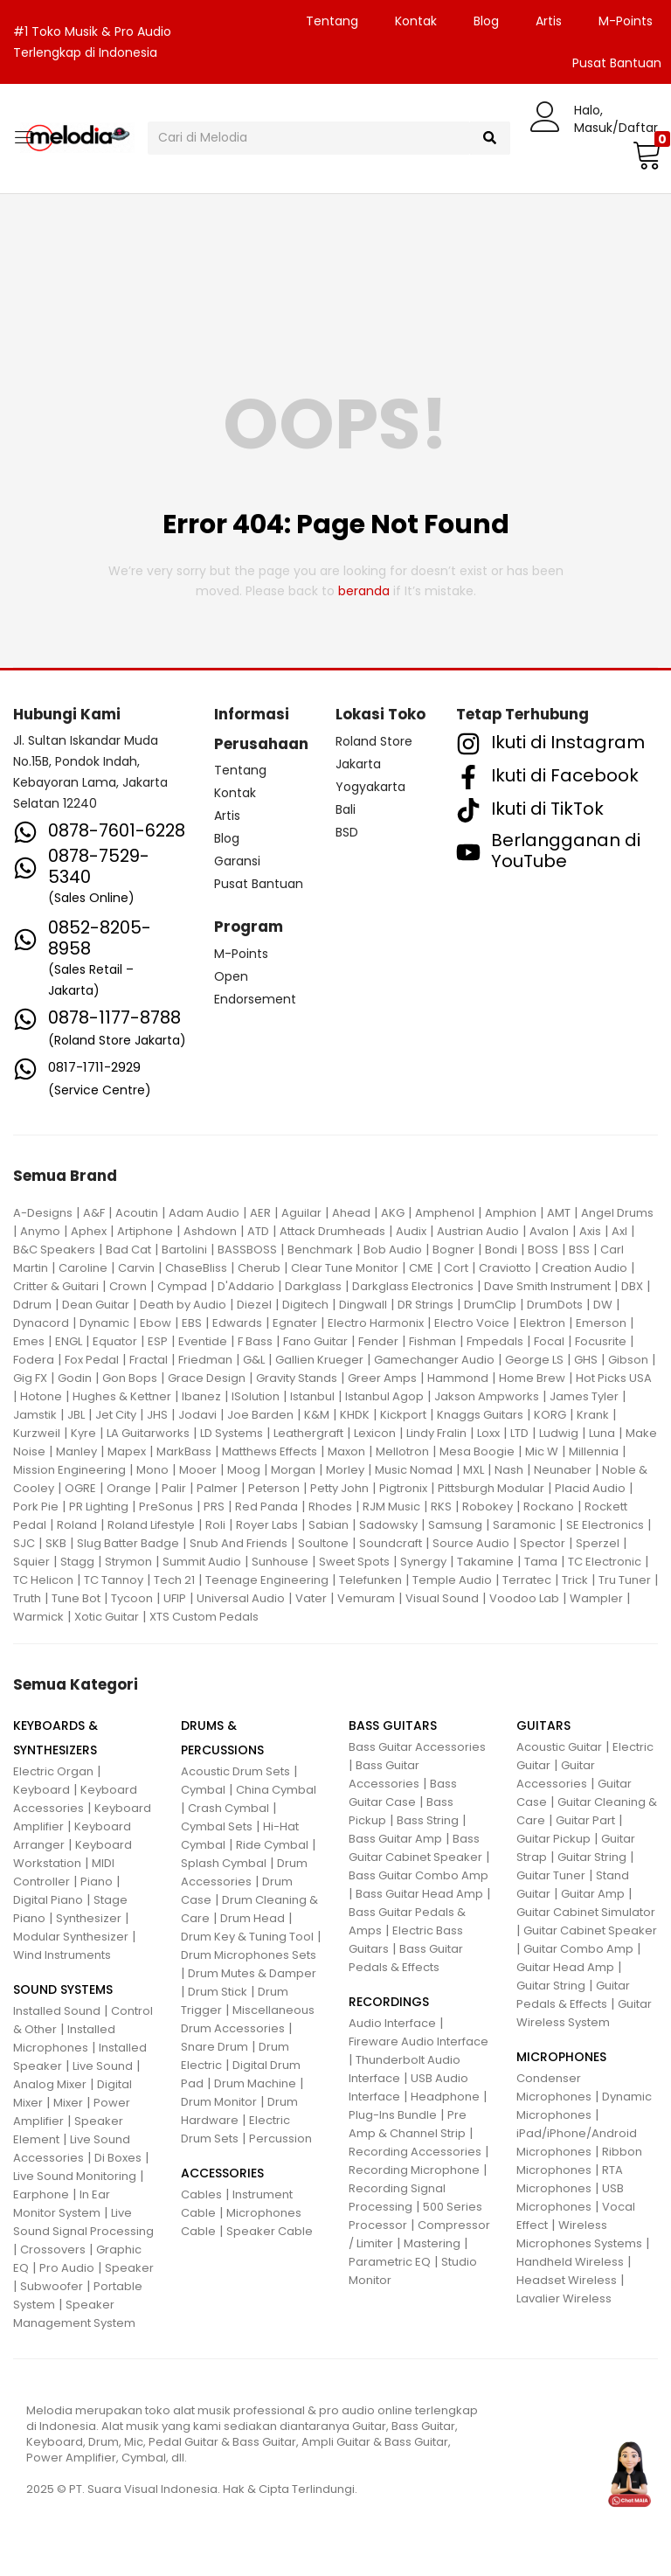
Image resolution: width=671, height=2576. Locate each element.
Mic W (541, 1451)
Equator (115, 1341)
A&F (94, 1213)
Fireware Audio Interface (418, 2041)
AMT (559, 1213)
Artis (549, 21)
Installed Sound (56, 2011)
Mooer (198, 1470)
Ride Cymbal (272, 1845)
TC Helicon (43, 1580)
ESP (158, 1341)
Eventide (202, 1341)
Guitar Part (585, 1820)
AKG (393, 1213)
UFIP (174, 1598)
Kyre (83, 1433)
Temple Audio (452, 1580)
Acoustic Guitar (559, 1747)
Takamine (485, 1561)
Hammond (457, 1378)
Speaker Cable (269, 2231)
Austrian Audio (478, 1231)
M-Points (625, 21)
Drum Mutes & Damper (252, 1973)
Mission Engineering (69, 1470)
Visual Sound (442, 1598)
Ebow (155, 1323)
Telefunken (370, 1580)
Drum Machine (255, 2083)
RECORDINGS (389, 2001)
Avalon (549, 1231)
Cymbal (203, 1789)
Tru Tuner (624, 1580)
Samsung (455, 1525)
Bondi (501, 1249)
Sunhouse (280, 1561)
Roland (77, 1525)
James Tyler (584, 1396)
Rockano (548, 1506)
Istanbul (312, 1396)
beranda (364, 591)
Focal (549, 1341)
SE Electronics (605, 1525)
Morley (345, 1470)
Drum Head (252, 1918)
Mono (152, 1470)
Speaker (129, 2268)
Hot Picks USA (614, 1378)
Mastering (432, 2243)
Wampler (596, 1598)
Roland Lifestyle (151, 1525)
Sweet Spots (354, 1561)
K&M (316, 1414)
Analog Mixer (49, 2084)
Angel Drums (617, 1213)
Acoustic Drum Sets (235, 1771)
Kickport (403, 1414)
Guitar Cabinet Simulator (585, 1912)
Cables (201, 2194)
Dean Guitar (95, 1304)
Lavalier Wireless (564, 2298)
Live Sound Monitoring (74, 2176)
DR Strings (425, 1304)
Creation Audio (584, 1268)
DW (602, 1304)
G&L (254, 1359)
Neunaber (562, 1470)
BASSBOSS (247, 1249)
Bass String (428, 1820)
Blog (486, 21)
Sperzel (597, 1543)
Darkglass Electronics (413, 1286)
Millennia (594, 1451)
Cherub (259, 1268)
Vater (311, 1598)
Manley (76, 1451)
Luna (602, 1433)
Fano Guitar (315, 1341)
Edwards (237, 1323)
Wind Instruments (62, 1955)
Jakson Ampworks (486, 1396)
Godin (75, 1378)
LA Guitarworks (148, 1433)
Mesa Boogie (477, 1451)
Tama (540, 1561)
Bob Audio (392, 1249)
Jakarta (358, 764)
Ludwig (558, 1433)
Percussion (280, 2138)
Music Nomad (414, 1470)
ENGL (68, 1341)
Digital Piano (48, 1900)
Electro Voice (471, 1323)
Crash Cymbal (228, 1808)
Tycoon (132, 1598)
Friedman (205, 1359)
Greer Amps (382, 1378)
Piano (96, 1881)
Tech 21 (174, 1580)
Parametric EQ (390, 2261)
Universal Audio (241, 1598)
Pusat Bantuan (258, 883)
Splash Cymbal (223, 1863)
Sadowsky (388, 1525)
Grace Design (207, 1378)
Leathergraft (308, 1433)
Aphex (89, 1231)
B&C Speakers (54, 1249)
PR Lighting (98, 1506)
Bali (346, 809)
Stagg (77, 1561)
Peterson (274, 1488)
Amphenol (444, 1213)
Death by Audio (183, 1304)
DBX (632, 1286)
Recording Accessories (415, 2151)
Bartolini (184, 1249)
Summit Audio (202, 1561)
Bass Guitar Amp (395, 1838)
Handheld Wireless (570, 2261)
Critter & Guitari (56, 1286)
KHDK (355, 1414)
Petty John (339, 1488)
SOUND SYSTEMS (63, 1989)
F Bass (255, 1341)
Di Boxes (118, 2157)
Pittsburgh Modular (491, 1488)
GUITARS (543, 1725)
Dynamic (104, 1323)
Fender (378, 1341)
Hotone (41, 1396)
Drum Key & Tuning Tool (247, 1936)
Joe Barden (260, 1414)
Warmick (38, 1616)
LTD (519, 1433)
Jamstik (35, 1414)
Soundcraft (390, 1543)
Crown (128, 1286)
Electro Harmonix (376, 1323)
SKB (55, 1543)
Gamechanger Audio (434, 1359)
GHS (586, 1359)
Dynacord (41, 1323)
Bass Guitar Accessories (417, 1747)
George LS (534, 1359)
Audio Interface (392, 2023)
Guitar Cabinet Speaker (590, 1930)
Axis (590, 1231)
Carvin (136, 1268)
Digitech (305, 1304)
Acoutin (136, 1213)
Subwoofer (51, 2286)
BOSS (543, 1249)
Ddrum (32, 1304)
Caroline (83, 1268)
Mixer (68, 2102)
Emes (29, 1341)
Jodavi (197, 1414)
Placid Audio (590, 1488)
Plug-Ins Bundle (393, 2115)
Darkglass (313, 1286)
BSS (579, 1249)
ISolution (256, 1396)
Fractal (148, 1359)
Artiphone (145, 1231)
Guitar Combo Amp (578, 1949)
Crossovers (53, 2249)
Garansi (237, 861)
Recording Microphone (414, 2170)
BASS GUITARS (393, 1725)
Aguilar (301, 1213)
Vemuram (366, 1598)
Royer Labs (267, 1525)
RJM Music (391, 1506)
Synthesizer (88, 1918)
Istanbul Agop (384, 1396)
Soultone (323, 1543)
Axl (619, 1231)
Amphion (510, 1213)
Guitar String (591, 1857)
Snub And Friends (238, 1543)
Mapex (126, 1451)
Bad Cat (128, 1249)
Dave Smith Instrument (547, 1286)
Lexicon (375, 1433)
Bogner (453, 1249)
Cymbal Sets (216, 1826)
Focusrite (600, 1341)
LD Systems (231, 1433)
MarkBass (183, 1451)
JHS (157, 1414)
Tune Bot (76, 1598)
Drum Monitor (219, 2101)
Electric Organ (53, 1771)
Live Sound (103, 2066)
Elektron (542, 1323)
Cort (456, 1268)
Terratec (526, 1580)
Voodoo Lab (524, 1598)
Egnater (295, 1323)
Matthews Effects (269, 1451)
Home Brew (532, 1378)
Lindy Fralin (436, 1433)
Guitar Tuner (550, 1875)
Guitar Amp (593, 1893)
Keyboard (41, 1789)
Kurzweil (36, 1433)
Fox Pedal (92, 1359)
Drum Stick (217, 1991)
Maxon (346, 1451)
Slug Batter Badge (128, 1543)
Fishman (432, 1341)
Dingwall (363, 1304)
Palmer (217, 1488)
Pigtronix (403, 1488)
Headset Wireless (566, 2280)
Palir (174, 1488)
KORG (550, 1414)
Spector (542, 1543)
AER (260, 1213)
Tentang (332, 21)
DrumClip (490, 1304)
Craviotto (505, 1268)
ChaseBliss (196, 1268)
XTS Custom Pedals (204, 1616)
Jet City (115, 1414)
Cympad (182, 1286)
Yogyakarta (370, 786)
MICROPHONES (561, 2057)
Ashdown (210, 1231)
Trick (575, 1580)
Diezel (254, 1304)
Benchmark (320, 1249)
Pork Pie (36, 1506)
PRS (214, 1506)
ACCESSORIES (222, 2173)
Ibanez (201, 1396)
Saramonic (524, 1525)
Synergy (423, 1561)
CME (421, 1268)
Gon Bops (129, 1378)
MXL (473, 1470)
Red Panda (266, 1506)
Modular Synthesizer (70, 1936)
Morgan (293, 1470)
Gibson (628, 1359)
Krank (593, 1414)
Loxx (488, 1433)
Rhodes (330, 1506)
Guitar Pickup (553, 1838)
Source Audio (470, 1543)
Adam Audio (204, 1213)
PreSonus (166, 1506)
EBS (192, 1323)
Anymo (40, 1231)
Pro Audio (66, 2268)
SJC (24, 1543)
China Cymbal (276, 1789)
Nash (509, 1470)
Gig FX (30, 1378)
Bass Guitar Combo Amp (418, 1875)
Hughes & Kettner (122, 1396)
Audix (411, 1231)
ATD (258, 1231)
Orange (129, 1488)
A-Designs (43, 1213)
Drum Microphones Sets (248, 1955)
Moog (243, 1470)
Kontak (416, 21)
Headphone (445, 2096)
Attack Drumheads (332, 1231)
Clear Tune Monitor (344, 1268)
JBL (76, 1414)
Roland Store (374, 741)
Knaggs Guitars (480, 1414)
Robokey (487, 1506)
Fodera (33, 1359)
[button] (645, 154)
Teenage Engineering (267, 1580)
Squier (31, 1561)
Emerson (601, 1323)
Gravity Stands (296, 1378)
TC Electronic (604, 1561)
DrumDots (555, 1304)
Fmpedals (495, 1341)
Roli (215, 1525)
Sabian (328, 1525)
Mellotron (402, 1451)
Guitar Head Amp (565, 1967)
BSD (347, 832)
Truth (27, 1598)
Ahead (351, 1213)
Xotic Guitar (106, 1616)
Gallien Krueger (319, 1359)
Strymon (128, 1561)
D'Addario (246, 1286)
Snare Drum (214, 2046)
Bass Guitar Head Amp (419, 1893)
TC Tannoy (113, 1580)
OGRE (80, 1488)
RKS (441, 1506)
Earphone (41, 2194)
